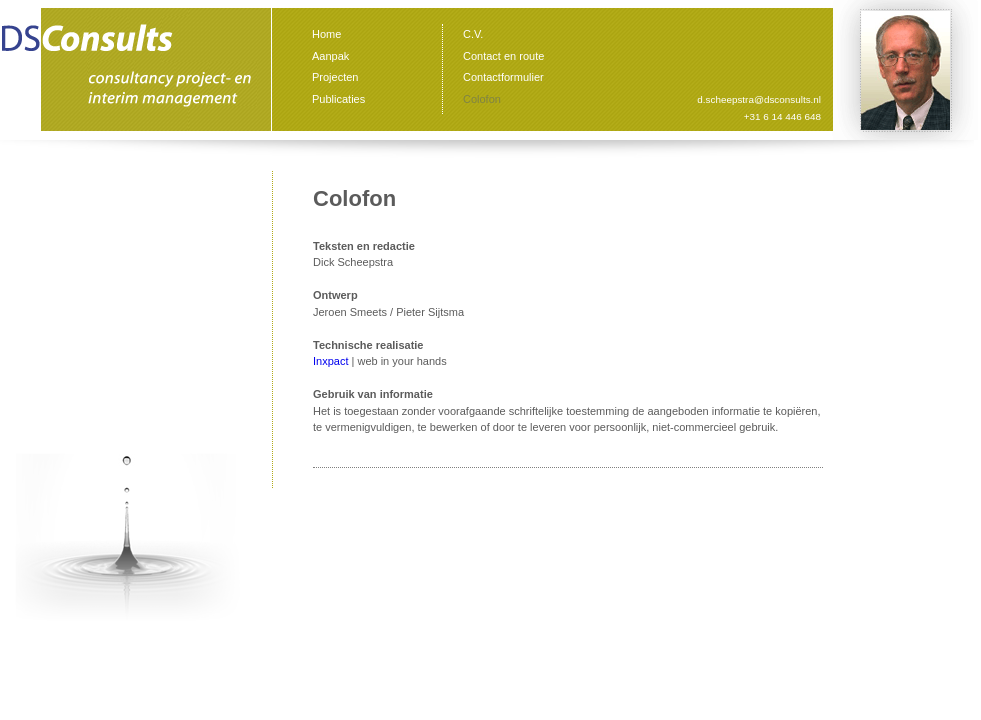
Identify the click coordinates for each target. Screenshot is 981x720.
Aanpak (330, 56)
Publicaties (338, 99)
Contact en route (503, 56)
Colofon (482, 99)
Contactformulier (503, 77)
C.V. (473, 34)
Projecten (335, 77)
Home (326, 34)
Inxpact (330, 361)
